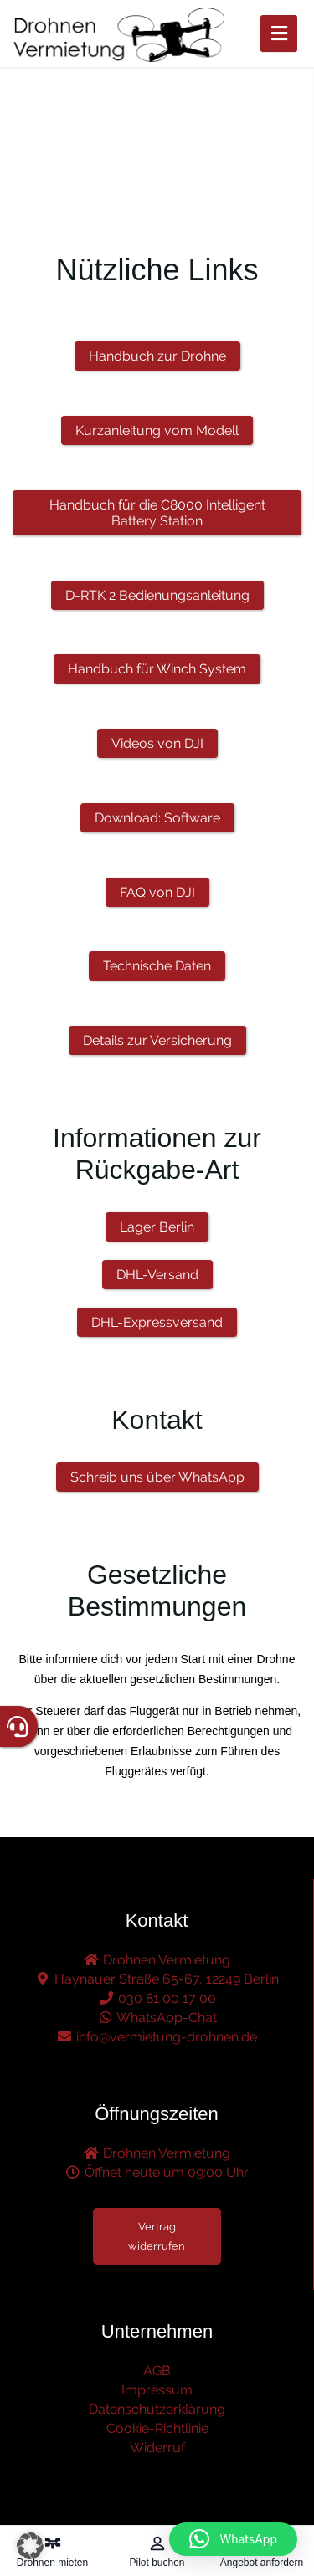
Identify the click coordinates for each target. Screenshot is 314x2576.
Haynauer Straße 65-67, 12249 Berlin (156, 1979)
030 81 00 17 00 (157, 1998)
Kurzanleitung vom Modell (157, 430)
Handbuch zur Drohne (157, 356)
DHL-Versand (157, 1275)
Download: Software (157, 818)
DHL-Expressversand (157, 1322)
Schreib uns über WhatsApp (157, 1477)
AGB (157, 2371)
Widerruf (157, 2448)
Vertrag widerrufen (156, 2236)
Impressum (157, 2390)
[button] (30, 2546)
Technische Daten (157, 966)
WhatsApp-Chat (157, 2017)
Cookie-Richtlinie (157, 2428)
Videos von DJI (157, 743)
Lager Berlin (157, 1227)
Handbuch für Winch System (157, 669)
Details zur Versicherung (157, 1040)
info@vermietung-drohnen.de (156, 2037)
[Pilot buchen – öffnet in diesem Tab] (157, 2551)
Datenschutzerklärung (157, 2409)
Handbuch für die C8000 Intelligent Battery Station (157, 513)
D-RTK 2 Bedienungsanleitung (157, 595)
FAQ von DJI (157, 892)
